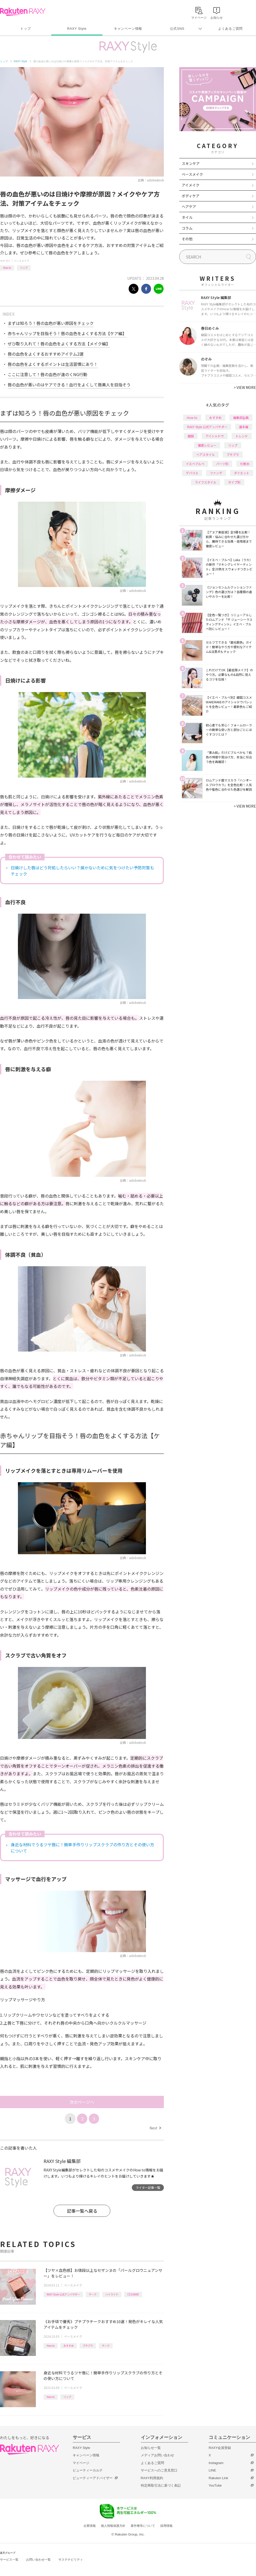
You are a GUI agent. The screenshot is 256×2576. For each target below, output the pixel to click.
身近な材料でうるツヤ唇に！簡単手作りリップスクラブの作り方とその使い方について (82, 1847)
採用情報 (166, 2526)
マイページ (81, 2463)
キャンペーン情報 (128, 28)
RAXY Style (76, 28)
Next (155, 2127)
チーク (93, 2294)
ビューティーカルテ (88, 2470)
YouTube (215, 2485)
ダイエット (241, 473)
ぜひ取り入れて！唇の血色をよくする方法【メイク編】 (59, 344)
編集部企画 (241, 417)
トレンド (242, 436)
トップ (25, 28)
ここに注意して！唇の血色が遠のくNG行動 (47, 374)
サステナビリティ (70, 2559)
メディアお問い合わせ (157, 2455)
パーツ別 (222, 463)
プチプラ (88, 2345)
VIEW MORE (245, 387)
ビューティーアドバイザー (93, 2478)
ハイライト (111, 2294)
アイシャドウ (215, 436)
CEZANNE (133, 2294)
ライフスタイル (205, 482)
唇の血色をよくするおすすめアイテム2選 (45, 354)
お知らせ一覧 (151, 2448)
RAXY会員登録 (220, 2448)
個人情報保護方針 (113, 2526)
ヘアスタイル (205, 454)
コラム (187, 228)
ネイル (187, 217)
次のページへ (82, 2102)
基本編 (243, 427)
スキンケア (191, 163)
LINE (212, 2470)
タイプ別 (234, 482)
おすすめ (68, 2345)
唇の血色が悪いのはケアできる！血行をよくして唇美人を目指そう (69, 385)
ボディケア (190, 195)
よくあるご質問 (230, 28)
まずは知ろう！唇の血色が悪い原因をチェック (51, 323)
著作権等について (143, 2526)
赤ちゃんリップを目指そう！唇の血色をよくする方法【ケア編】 (67, 333)
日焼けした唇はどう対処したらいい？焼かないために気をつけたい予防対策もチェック (82, 870)
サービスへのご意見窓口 (159, 2470)
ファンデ (216, 473)
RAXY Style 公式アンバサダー (63, 2294)
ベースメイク (21, 261)
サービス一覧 (9, 2559)
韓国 (191, 436)
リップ (24, 268)
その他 (187, 238)
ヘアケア (189, 206)
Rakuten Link (218, 2478)
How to (7, 268)
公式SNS (177, 28)
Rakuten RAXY (22, 12)
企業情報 (89, 2526)
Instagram (216, 2463)
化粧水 (244, 463)
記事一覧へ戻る (82, 2211)
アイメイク (190, 185)
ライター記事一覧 (148, 2187)
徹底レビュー (207, 445)
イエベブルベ (195, 463)
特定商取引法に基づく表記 (161, 2485)
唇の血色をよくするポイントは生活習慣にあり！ (53, 364)
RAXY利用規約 (152, 2478)
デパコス (192, 473)
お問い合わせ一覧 (38, 2559)
